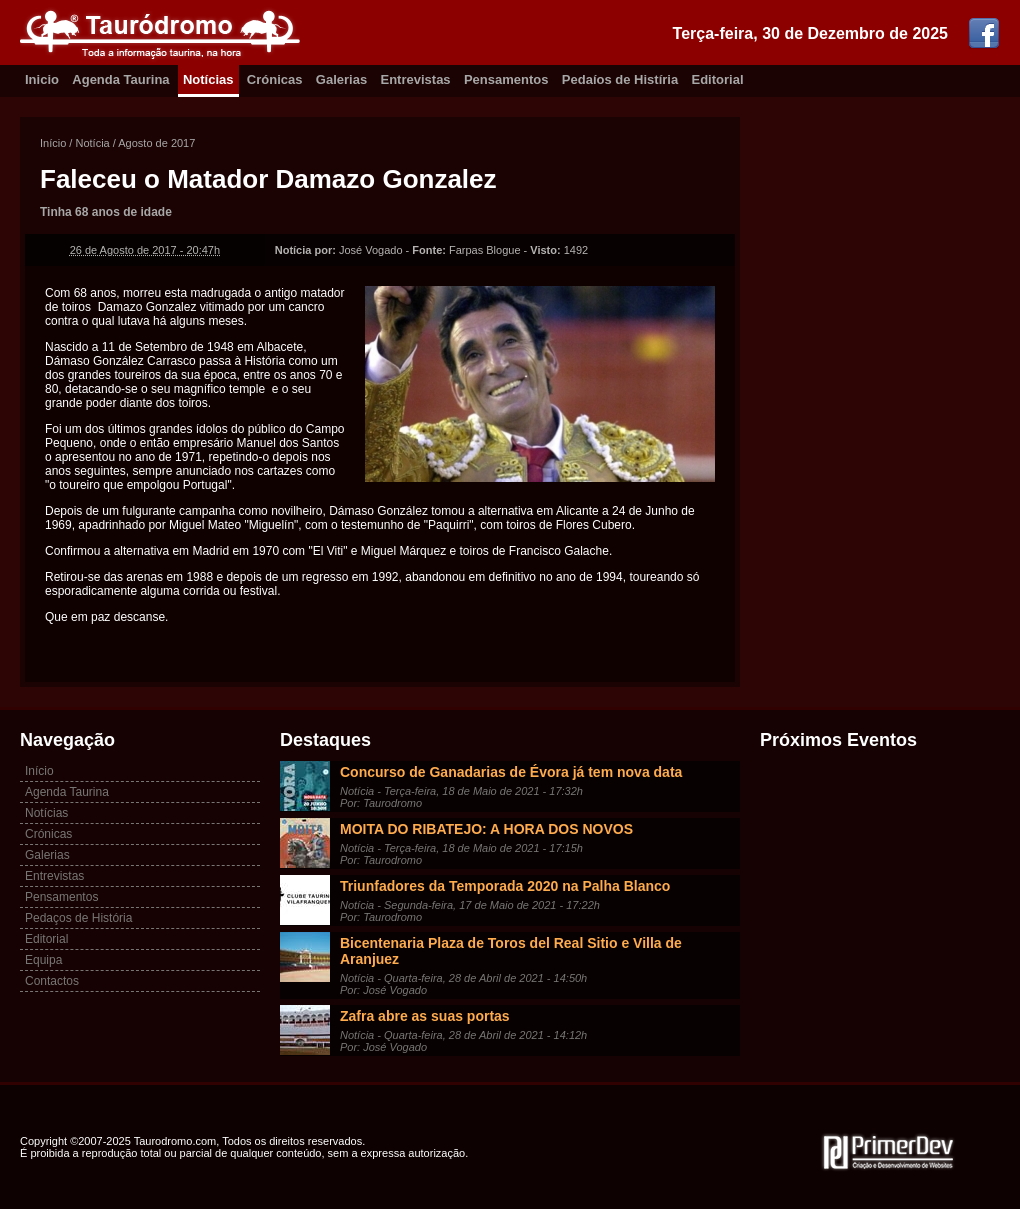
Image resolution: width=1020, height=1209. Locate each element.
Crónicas (275, 79)
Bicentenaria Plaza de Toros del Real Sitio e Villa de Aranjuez (511, 951)
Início (53, 143)
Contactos (52, 981)
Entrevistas (416, 79)
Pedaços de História (78, 918)
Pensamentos (506, 79)
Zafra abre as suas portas (425, 1016)
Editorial (718, 79)
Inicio (42, 79)
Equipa (43, 960)
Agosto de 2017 (156, 143)
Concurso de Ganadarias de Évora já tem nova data (511, 772)
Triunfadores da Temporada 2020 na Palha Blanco (505, 886)
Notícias (208, 79)
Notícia (92, 143)
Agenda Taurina (120, 79)
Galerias (341, 79)
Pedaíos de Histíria (620, 79)
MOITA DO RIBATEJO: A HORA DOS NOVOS (486, 829)
